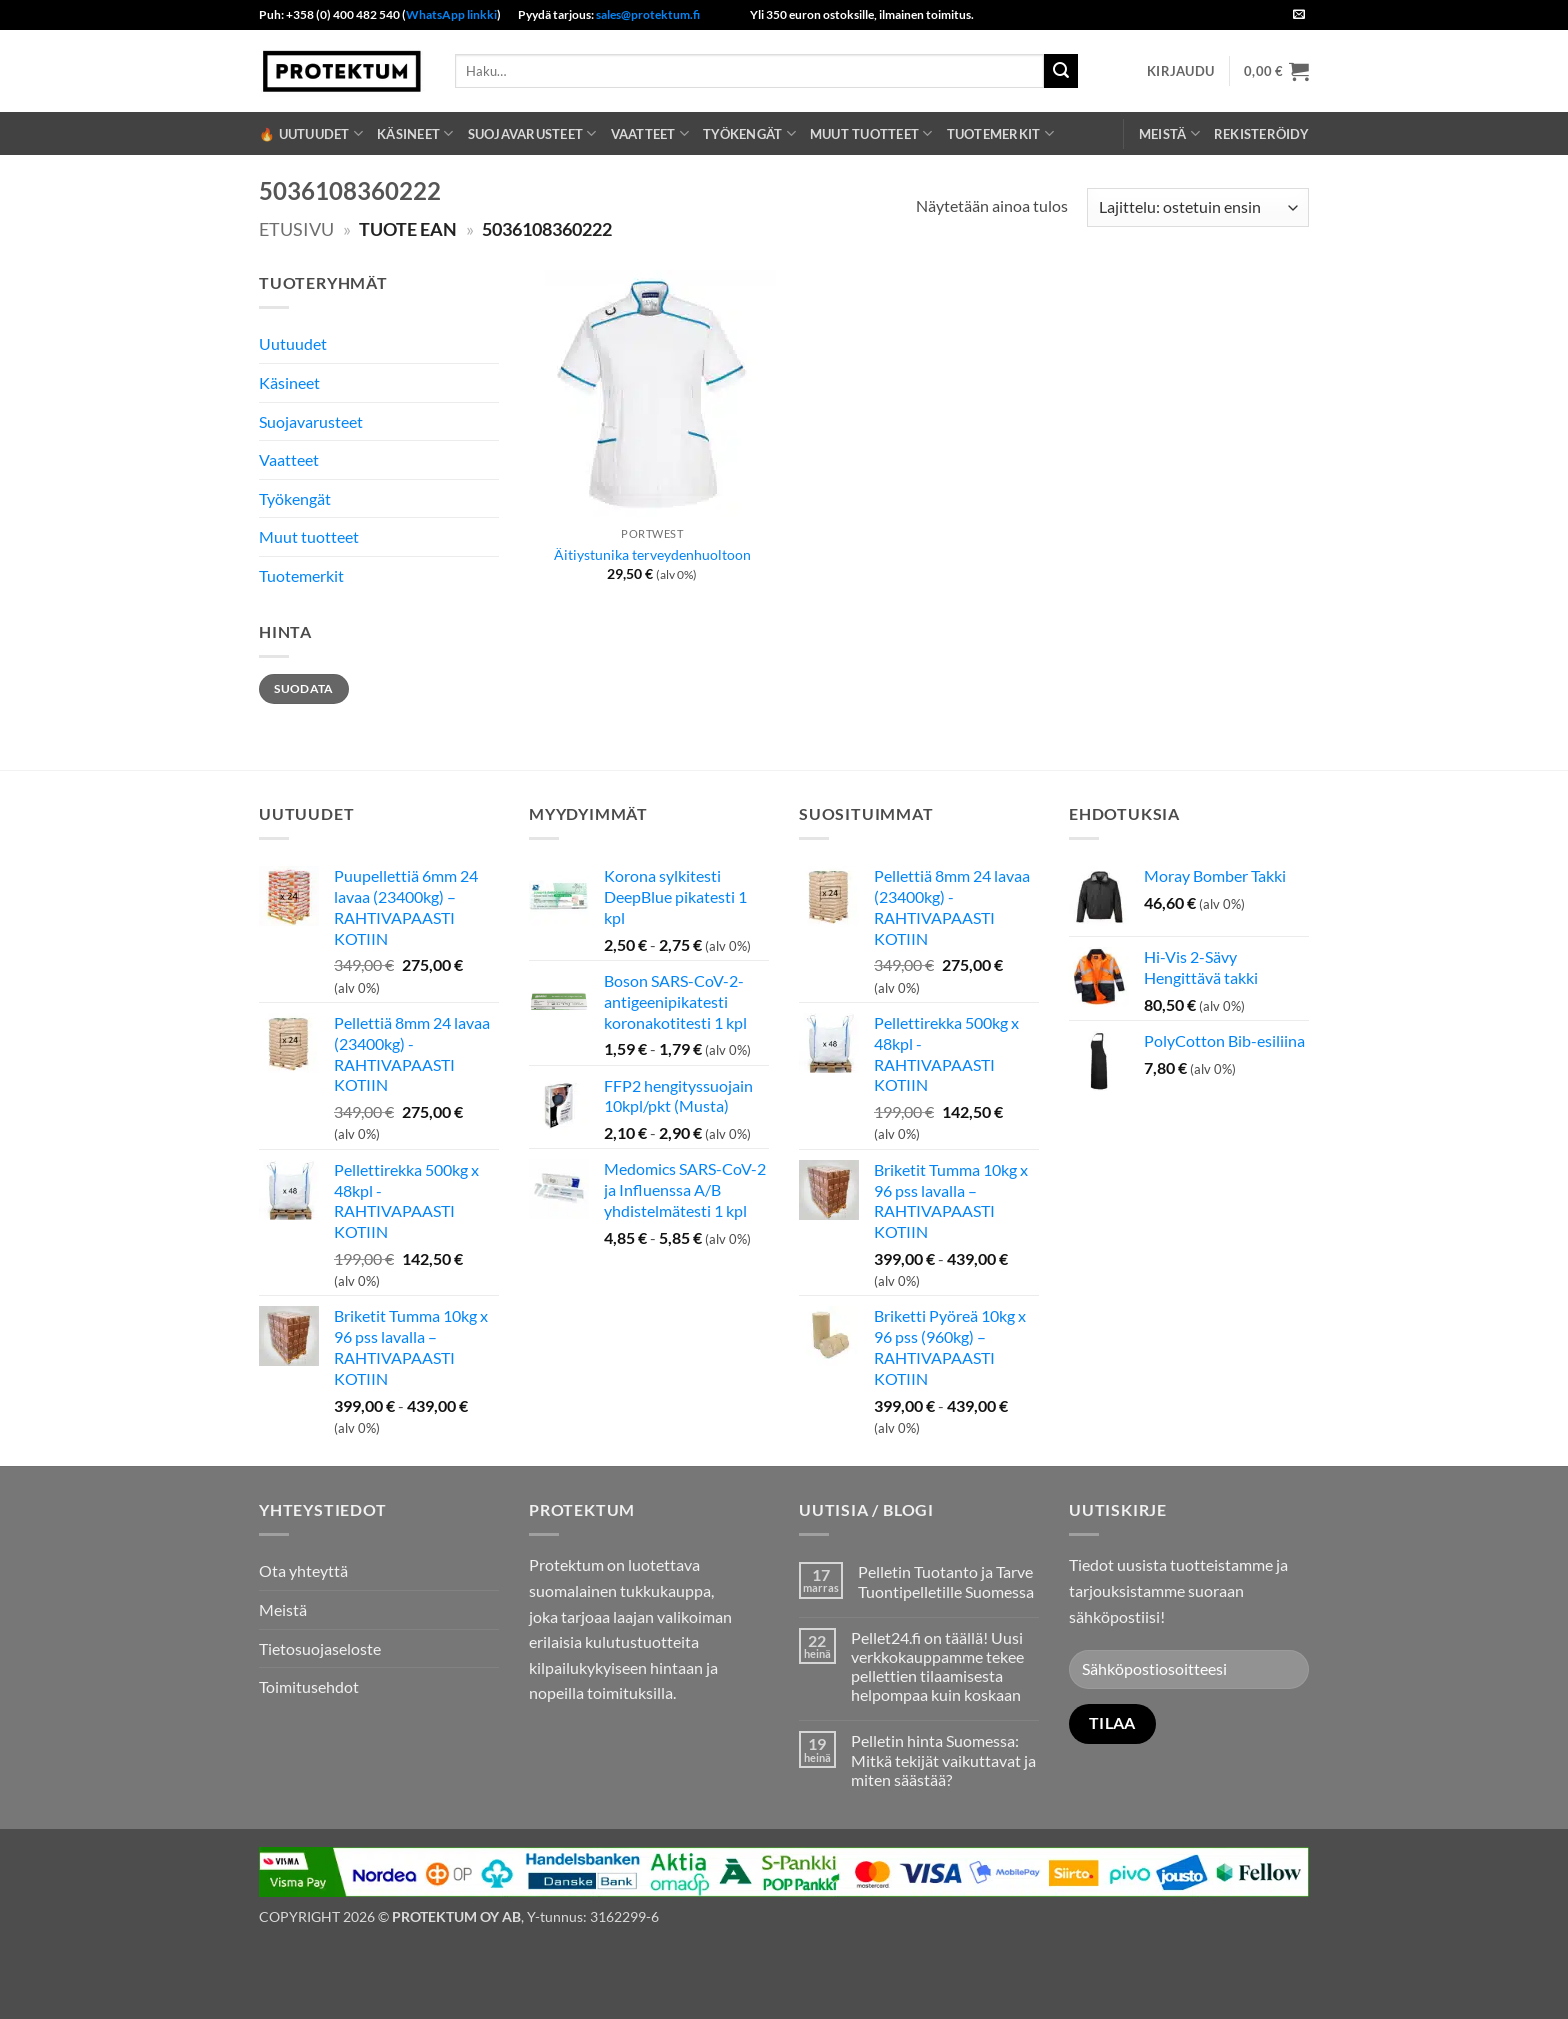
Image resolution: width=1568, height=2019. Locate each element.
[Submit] (1061, 71)
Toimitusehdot (309, 1686)
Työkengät (749, 133)
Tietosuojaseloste (320, 1648)
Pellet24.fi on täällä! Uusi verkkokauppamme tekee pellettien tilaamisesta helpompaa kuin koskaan (937, 1666)
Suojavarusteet (532, 133)
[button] (1180, 71)
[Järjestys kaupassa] (1198, 207)
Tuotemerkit (1000, 133)
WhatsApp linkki (451, 14)
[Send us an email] (1299, 15)
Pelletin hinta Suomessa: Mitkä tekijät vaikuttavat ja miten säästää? (943, 1759)
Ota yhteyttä (303, 1570)
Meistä (1169, 133)
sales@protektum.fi (648, 14)
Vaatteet (650, 133)
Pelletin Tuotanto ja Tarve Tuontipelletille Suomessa (946, 1581)
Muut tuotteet (871, 133)
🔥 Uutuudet (311, 133)
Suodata (304, 688)
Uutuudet (293, 343)
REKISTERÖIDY (1261, 134)
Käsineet (415, 133)
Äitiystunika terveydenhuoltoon (652, 554)
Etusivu (296, 229)
